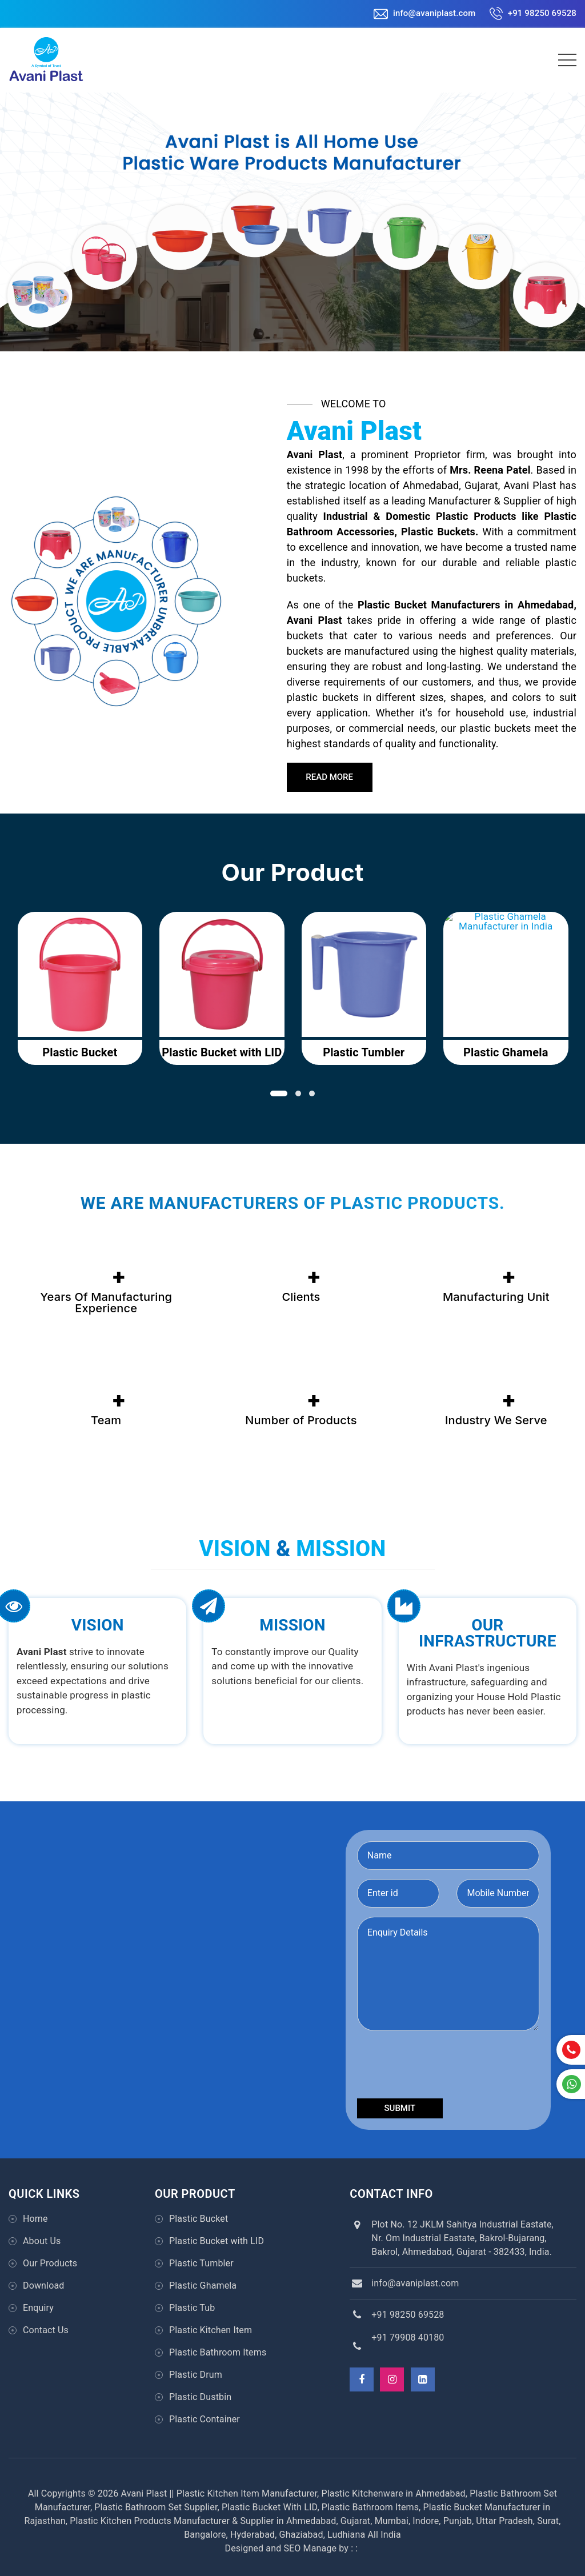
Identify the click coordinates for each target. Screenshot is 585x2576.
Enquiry (38, 2307)
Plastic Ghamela (203, 2285)
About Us (42, 2241)
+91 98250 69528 (533, 13)
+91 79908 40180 (407, 2337)
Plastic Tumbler (201, 2263)
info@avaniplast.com (424, 13)
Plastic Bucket (198, 2218)
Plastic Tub (192, 2307)
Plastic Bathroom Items (217, 2352)
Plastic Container (204, 2419)
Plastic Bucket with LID (216, 2241)
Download (43, 2285)
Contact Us (46, 2330)
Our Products (50, 2263)
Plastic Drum (195, 2374)
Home (35, 2218)
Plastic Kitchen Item (210, 2330)
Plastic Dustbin (200, 2396)
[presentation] (444, 2067)
